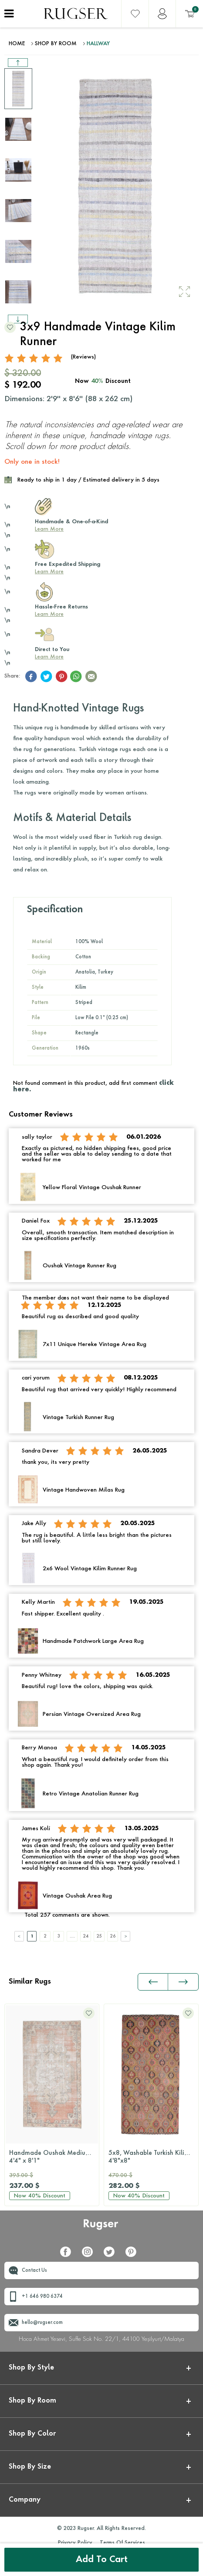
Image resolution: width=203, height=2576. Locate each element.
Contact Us (34, 2270)
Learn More (49, 529)
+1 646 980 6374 (42, 2296)
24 (85, 1936)
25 (99, 1936)
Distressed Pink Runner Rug (151, 2157)
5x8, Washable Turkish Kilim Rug (54, 2157)
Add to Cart (102, 2560)
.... (72, 1936)
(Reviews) (83, 357)
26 (112, 1936)
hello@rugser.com (42, 2322)
